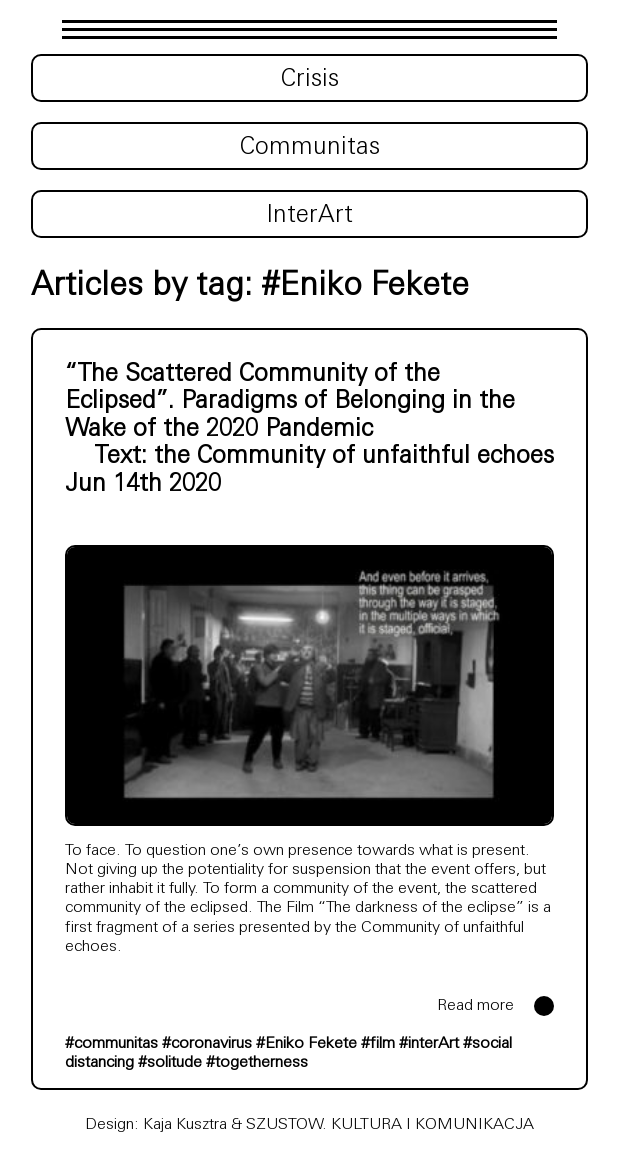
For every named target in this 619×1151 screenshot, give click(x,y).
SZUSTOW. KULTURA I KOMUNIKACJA (390, 1125)
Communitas (310, 148)
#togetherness (257, 1063)
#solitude (170, 1063)
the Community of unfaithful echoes (354, 457)
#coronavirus (207, 1044)
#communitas (111, 1044)
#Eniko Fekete (306, 1044)
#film (378, 1044)
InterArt (309, 216)
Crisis (310, 80)
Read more (475, 1006)
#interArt (429, 1044)
